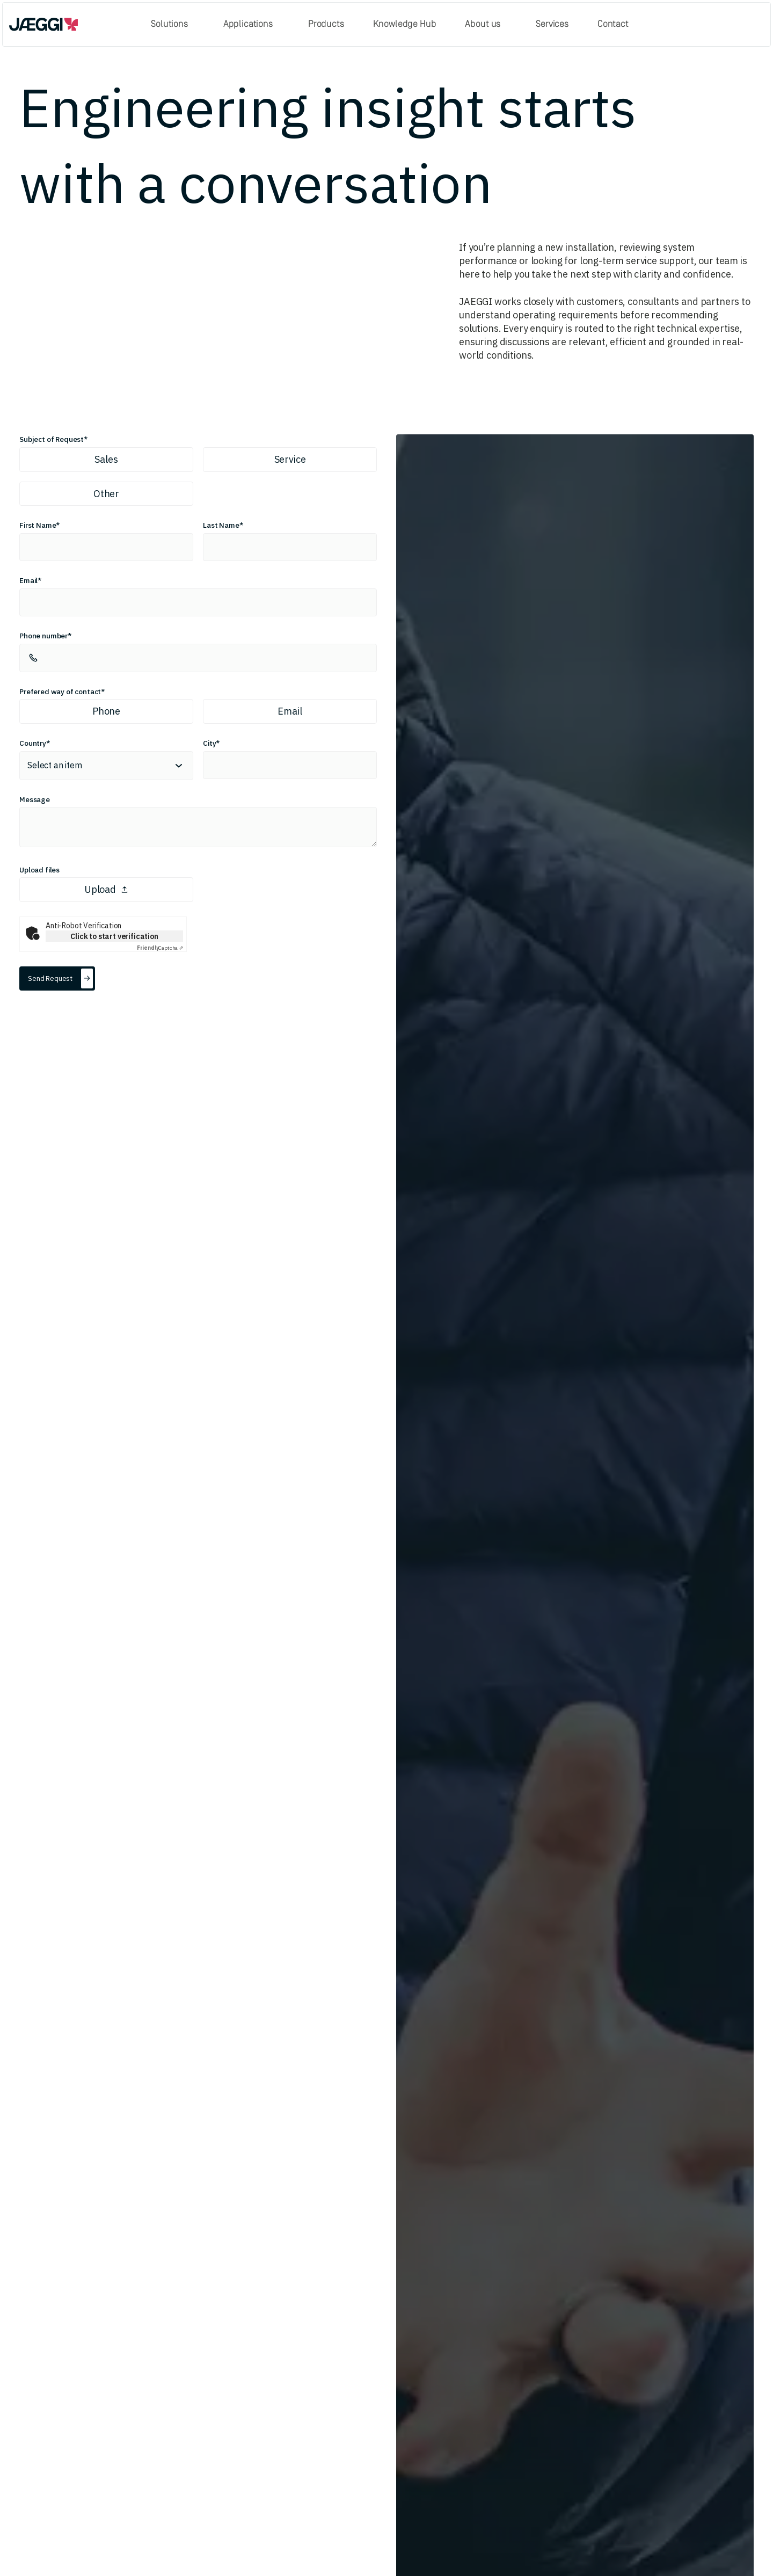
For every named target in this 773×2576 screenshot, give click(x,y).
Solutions (169, 24)
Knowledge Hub (404, 24)
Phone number (43, 636)
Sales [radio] (106, 459)
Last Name (221, 525)
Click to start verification (114, 936)
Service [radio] (290, 459)
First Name (37, 525)
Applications (248, 24)
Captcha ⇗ (160, 947)
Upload (106, 889)
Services (552, 24)
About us (482, 24)
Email (28, 580)
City (209, 743)
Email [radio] (290, 711)
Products (326, 24)
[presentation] (198, 889)
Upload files (39, 870)
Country (32, 743)
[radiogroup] (198, 476)
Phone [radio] (106, 711)
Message (34, 799)
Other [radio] (106, 493)
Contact (613, 24)
